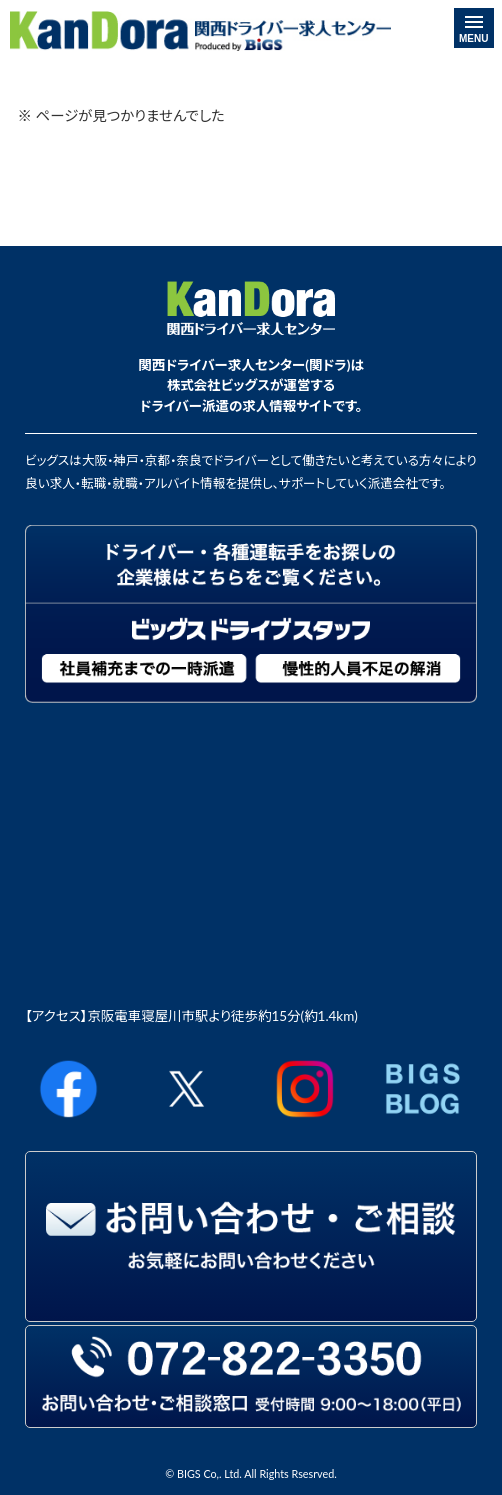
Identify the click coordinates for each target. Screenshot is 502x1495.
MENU (473, 30)
